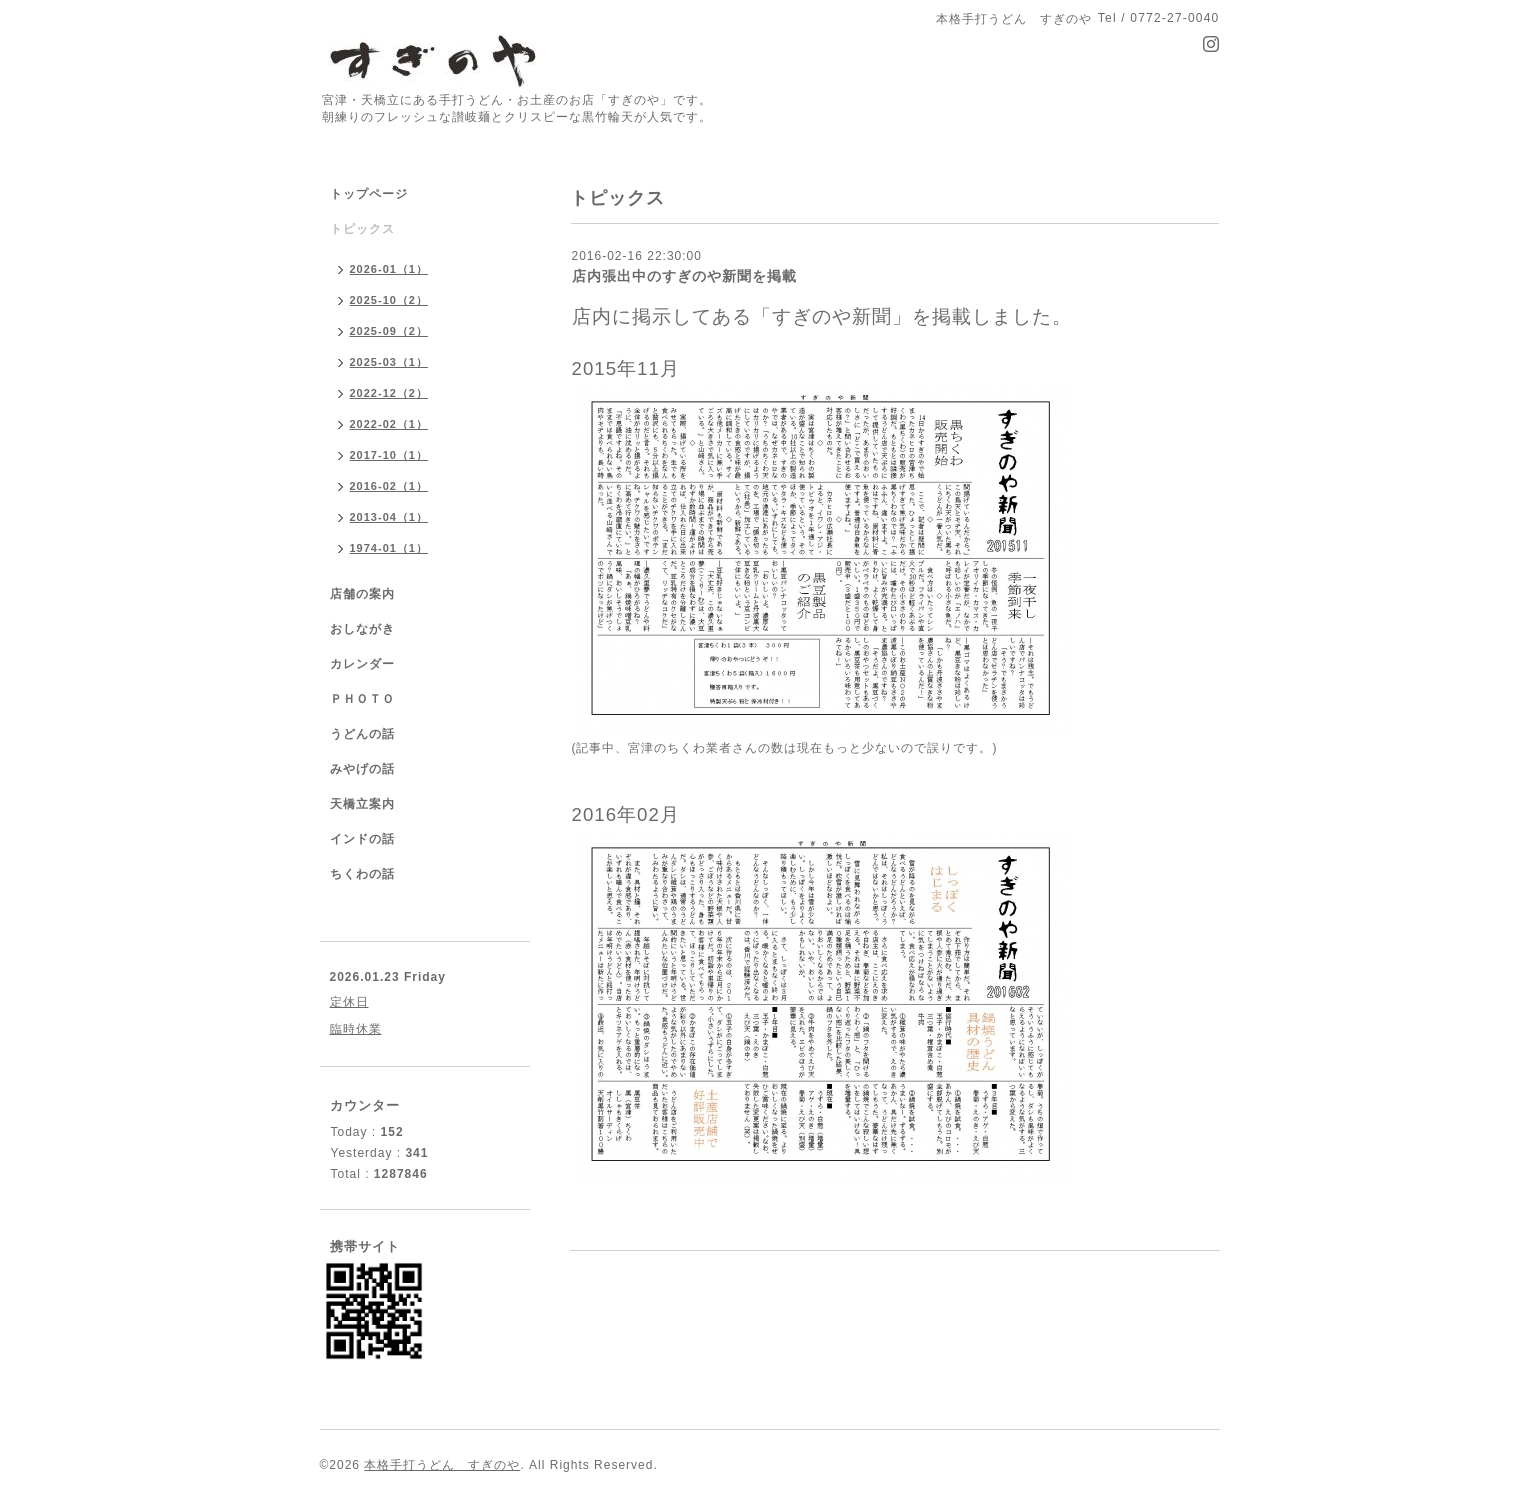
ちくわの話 (362, 874)
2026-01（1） (389, 269)
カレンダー (362, 664)
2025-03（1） (389, 362)
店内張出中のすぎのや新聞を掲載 (684, 276)
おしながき (362, 629)
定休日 (349, 1002)
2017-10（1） (389, 455)
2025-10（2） (389, 300)
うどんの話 (362, 734)
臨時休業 (356, 1029)
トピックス (362, 229)
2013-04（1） (389, 517)
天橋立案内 (362, 804)
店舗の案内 (362, 594)
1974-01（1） (389, 548)
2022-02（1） (389, 424)
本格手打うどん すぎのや (442, 1465)
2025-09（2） (389, 331)
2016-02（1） (389, 486)
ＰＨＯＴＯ (362, 699)
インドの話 (369, 839)
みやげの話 (362, 769)
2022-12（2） (389, 393)
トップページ (369, 194)
